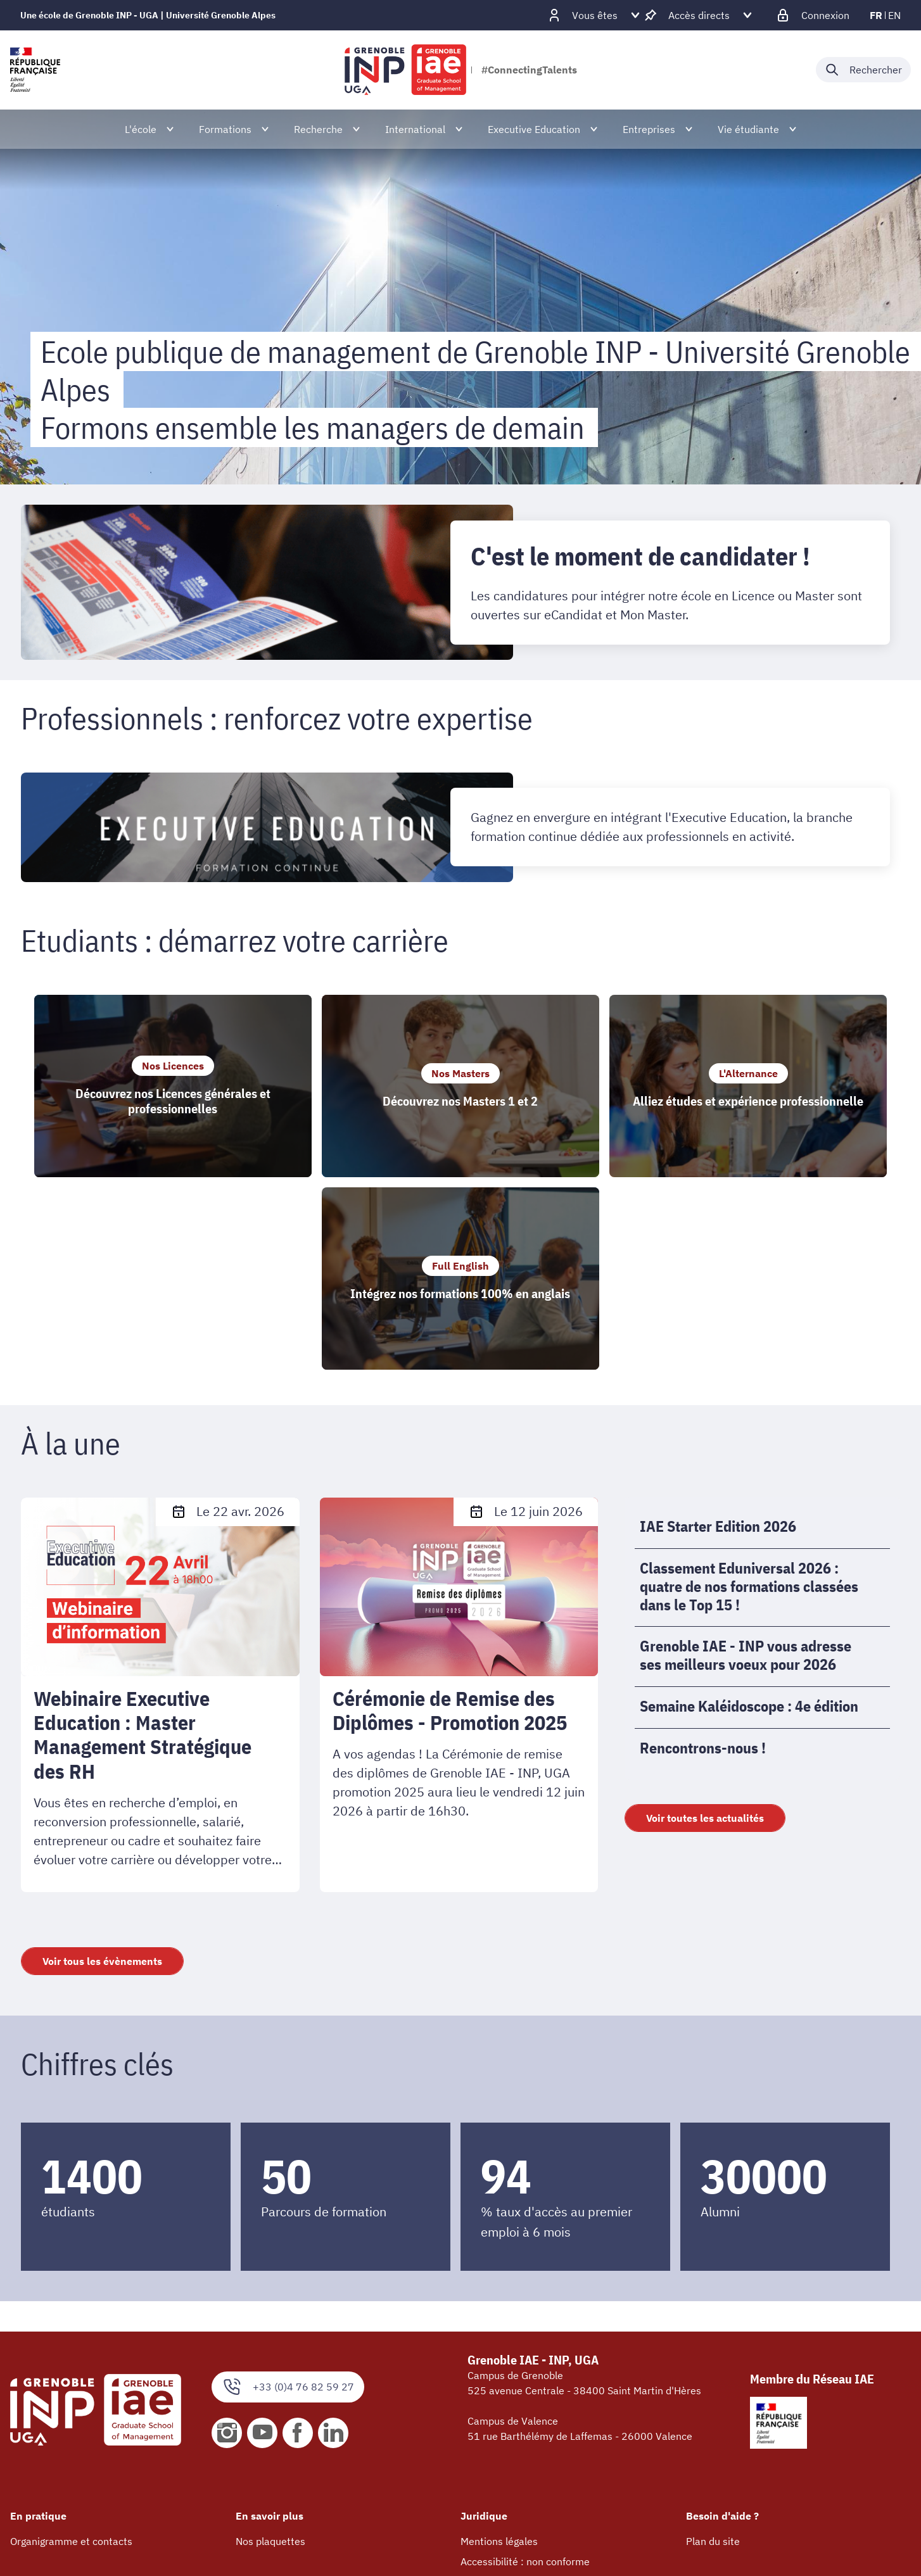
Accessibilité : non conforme (525, 2388)
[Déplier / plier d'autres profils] (595, 15)
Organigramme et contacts (71, 2367)
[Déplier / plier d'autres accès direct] (699, 15)
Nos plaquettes (270, 2367)
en (894, 15)
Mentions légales (499, 2367)
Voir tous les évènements (102, 1787)
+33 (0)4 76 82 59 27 (288, 2213)
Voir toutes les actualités (705, 1644)
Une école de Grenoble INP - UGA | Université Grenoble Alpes (148, 15)
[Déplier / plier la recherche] (863, 69)
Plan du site (713, 2367)
